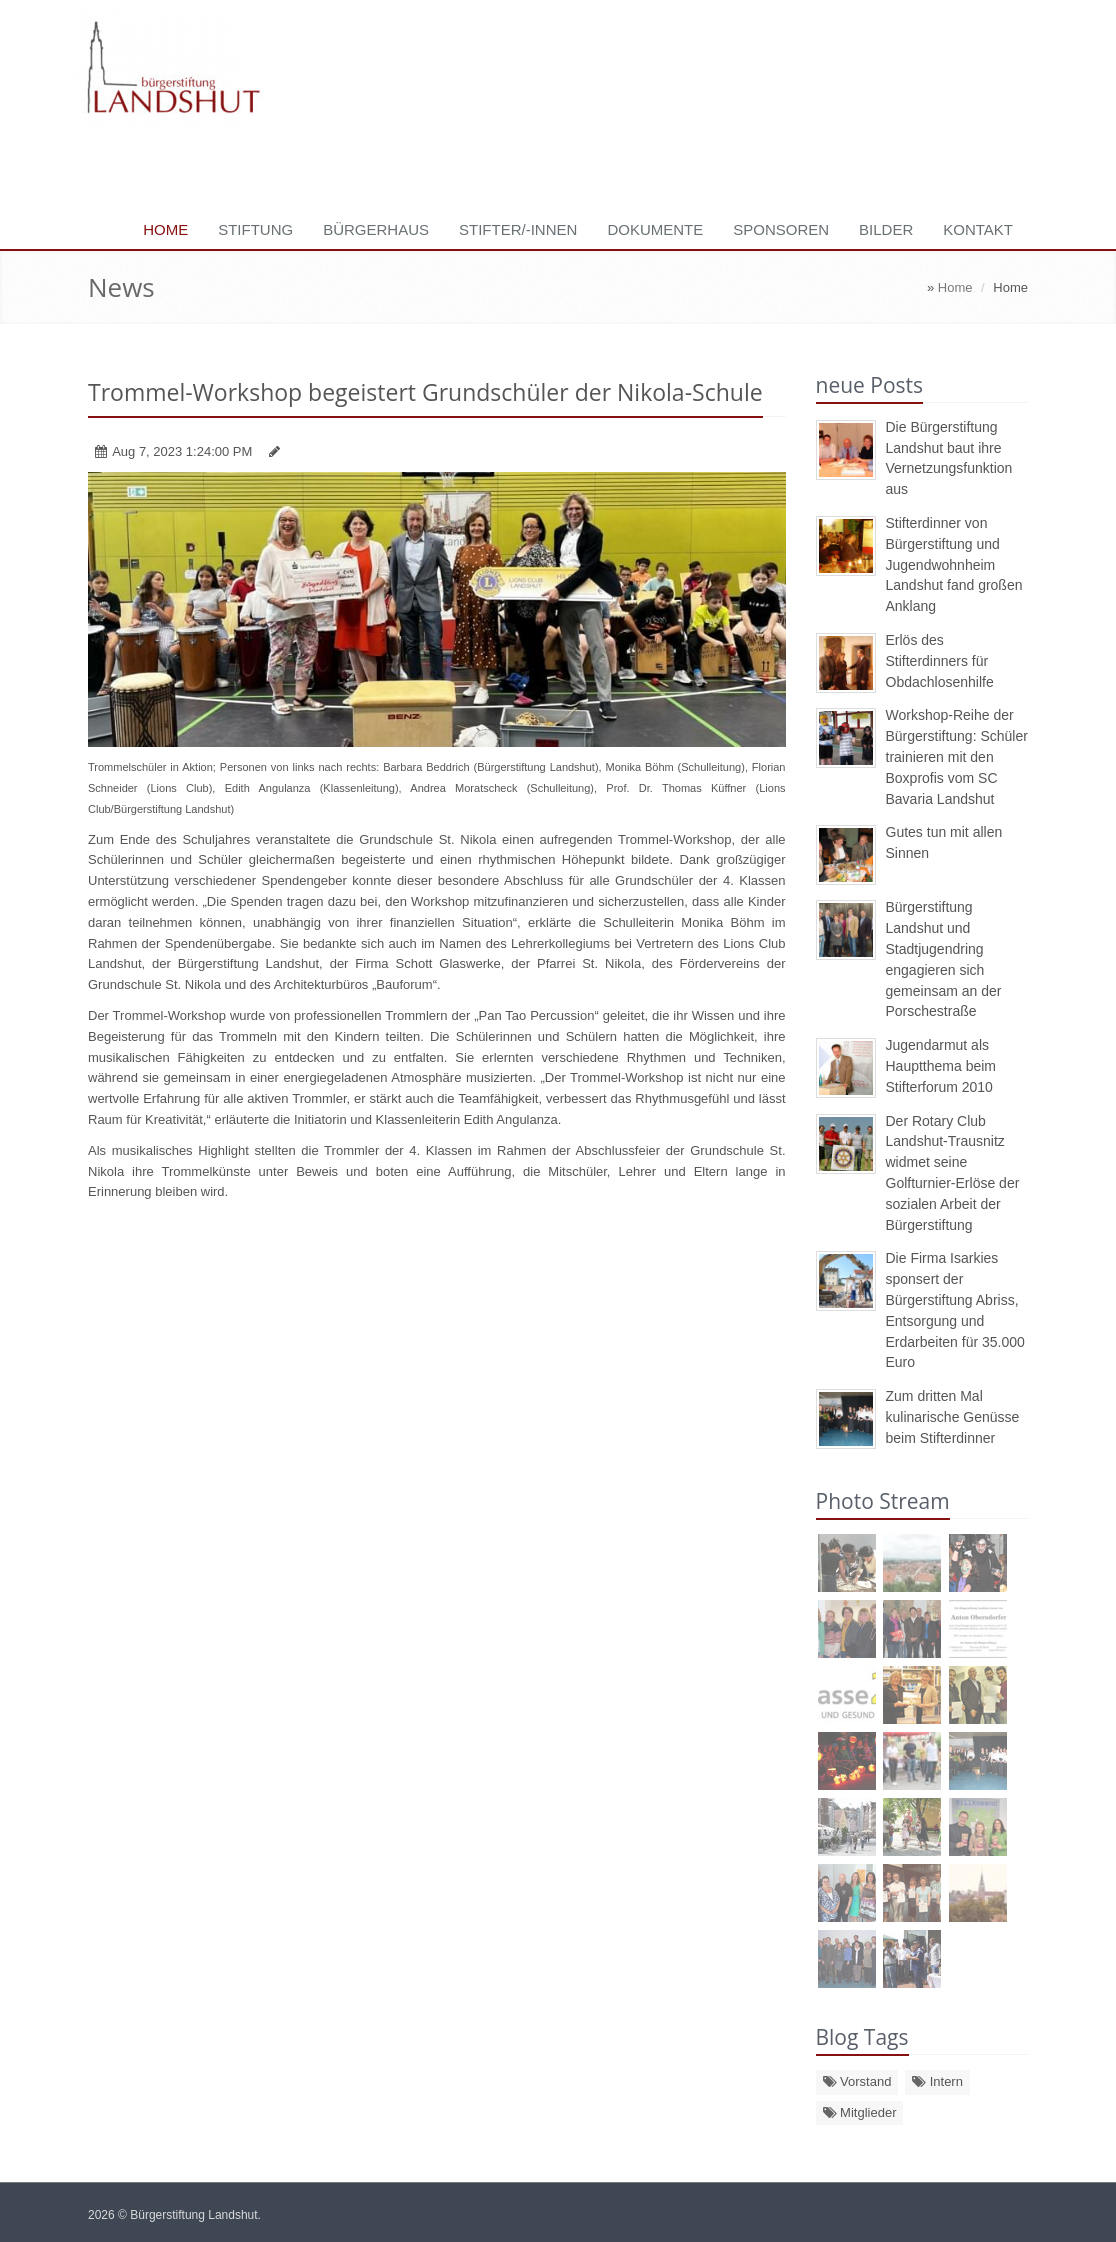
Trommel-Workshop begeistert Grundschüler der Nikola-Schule (425, 392)
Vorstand (857, 2081)
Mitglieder (860, 2112)
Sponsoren (781, 229)
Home (165, 229)
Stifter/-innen (518, 229)
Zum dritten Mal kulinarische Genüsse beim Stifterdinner (953, 1417)
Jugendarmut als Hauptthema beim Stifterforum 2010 (941, 1066)
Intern (937, 2081)
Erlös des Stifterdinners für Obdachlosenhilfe (940, 661)
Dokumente (655, 229)
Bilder (886, 229)
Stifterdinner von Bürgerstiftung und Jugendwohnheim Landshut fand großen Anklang (954, 564)
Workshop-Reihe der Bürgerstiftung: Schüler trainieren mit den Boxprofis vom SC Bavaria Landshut (957, 756)
